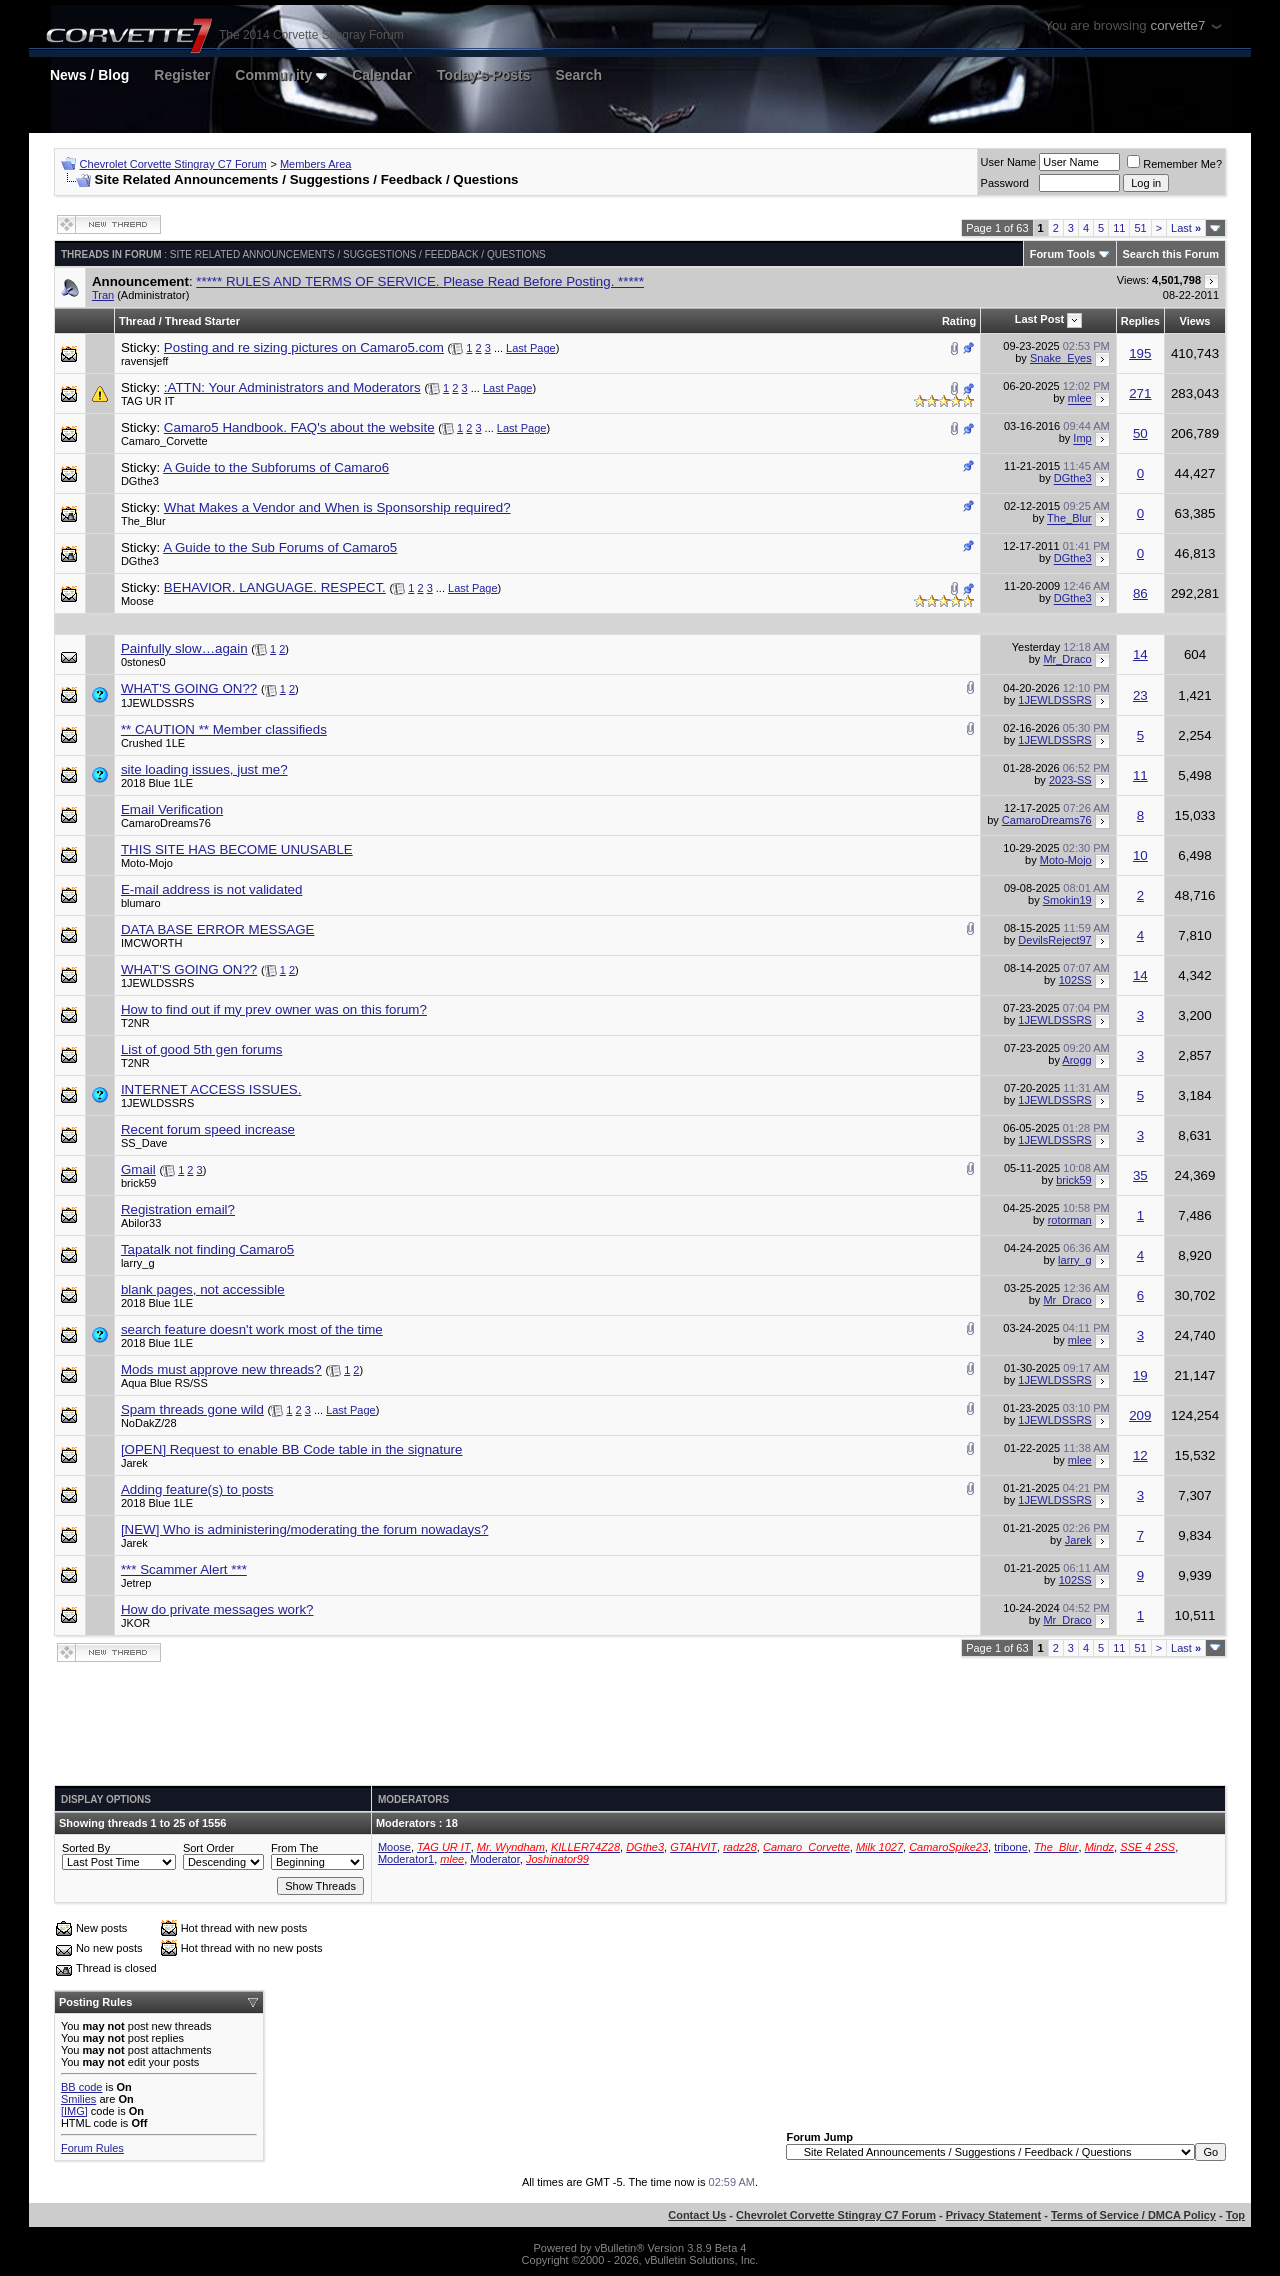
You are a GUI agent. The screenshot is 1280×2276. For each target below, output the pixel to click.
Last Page (531, 348)
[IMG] (74, 2111)
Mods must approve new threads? (221, 1369)
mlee (1080, 399)
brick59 (138, 1183)
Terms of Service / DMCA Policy (1133, 2215)
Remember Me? (1174, 164)
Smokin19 (1067, 900)
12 (1140, 1455)
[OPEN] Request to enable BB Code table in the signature (292, 1449)
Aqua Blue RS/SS (164, 1383)
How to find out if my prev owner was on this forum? (274, 1009)
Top (1235, 2215)
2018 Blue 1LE (157, 783)
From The (294, 1848)
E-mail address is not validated (212, 889)
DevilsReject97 (1054, 940)
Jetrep (136, 1583)
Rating (959, 321)
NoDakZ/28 (149, 1423)
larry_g (138, 1263)
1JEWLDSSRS (157, 703)
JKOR (135, 1623)
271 (1140, 393)
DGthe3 (140, 481)
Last (1186, 228)
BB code (82, 2087)
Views (1195, 321)
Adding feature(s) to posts (197, 1489)
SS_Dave (144, 1143)
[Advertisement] (640, 1725)
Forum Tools (1063, 254)
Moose (137, 601)
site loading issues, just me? (204, 769)
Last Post (1040, 319)
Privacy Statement (993, 2215)
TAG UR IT (148, 401)
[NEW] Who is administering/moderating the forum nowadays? (304, 1529)
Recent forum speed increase (208, 1129)
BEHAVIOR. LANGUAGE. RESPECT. (275, 587)
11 (1119, 228)
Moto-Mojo (147, 863)
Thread (137, 321)
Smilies (78, 2099)
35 (1140, 1175)
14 (1140, 654)
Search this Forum (1171, 254)
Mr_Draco (1067, 660)
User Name (1009, 162)
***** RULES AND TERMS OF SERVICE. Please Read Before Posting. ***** (420, 281)
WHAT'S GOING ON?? (189, 688)
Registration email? (178, 1209)
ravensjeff (145, 361)
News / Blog (89, 75)
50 (1140, 433)
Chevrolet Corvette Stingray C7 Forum (173, 164)
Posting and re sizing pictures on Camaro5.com (304, 347)
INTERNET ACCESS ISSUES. (211, 1089)
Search (578, 75)
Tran (103, 295)
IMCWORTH (152, 943)
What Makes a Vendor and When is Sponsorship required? (337, 507)
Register (182, 75)
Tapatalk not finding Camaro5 (207, 1249)
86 (1140, 593)
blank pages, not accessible (203, 1289)
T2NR (135, 1023)
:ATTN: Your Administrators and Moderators (292, 387)
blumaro (141, 903)
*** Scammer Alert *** (184, 1569)
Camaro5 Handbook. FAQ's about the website (299, 427)
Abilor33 (141, 1223)
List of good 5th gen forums (202, 1049)
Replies (1140, 321)
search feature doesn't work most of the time (252, 1329)
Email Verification (172, 809)
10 (1140, 855)
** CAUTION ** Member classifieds (224, 729)
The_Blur (143, 521)
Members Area (316, 164)
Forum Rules (92, 2148)
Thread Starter (202, 321)
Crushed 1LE (153, 743)
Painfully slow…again (184, 648)
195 (1140, 353)
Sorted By (86, 1848)
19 (1140, 1375)
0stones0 (143, 662)
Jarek (134, 1463)
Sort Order (208, 1848)
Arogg (1076, 1060)
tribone (1011, 1847)
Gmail (138, 1169)
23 (1140, 695)
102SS (1075, 980)
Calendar (382, 75)
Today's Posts (483, 75)
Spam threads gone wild (192, 1409)
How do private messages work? (217, 1609)
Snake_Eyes (1061, 358)
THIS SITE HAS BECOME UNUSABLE (237, 849)
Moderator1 (406, 1859)
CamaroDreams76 (166, 823)
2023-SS (1070, 780)
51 (1140, 228)
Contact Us (697, 2215)
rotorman (1070, 1220)
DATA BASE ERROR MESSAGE (218, 929)
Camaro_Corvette (164, 441)
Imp (1082, 439)
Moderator (495, 1859)
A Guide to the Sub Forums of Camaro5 (280, 547)
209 (1140, 1415)
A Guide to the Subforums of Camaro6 (276, 467)
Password (1005, 183)
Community (281, 75)
